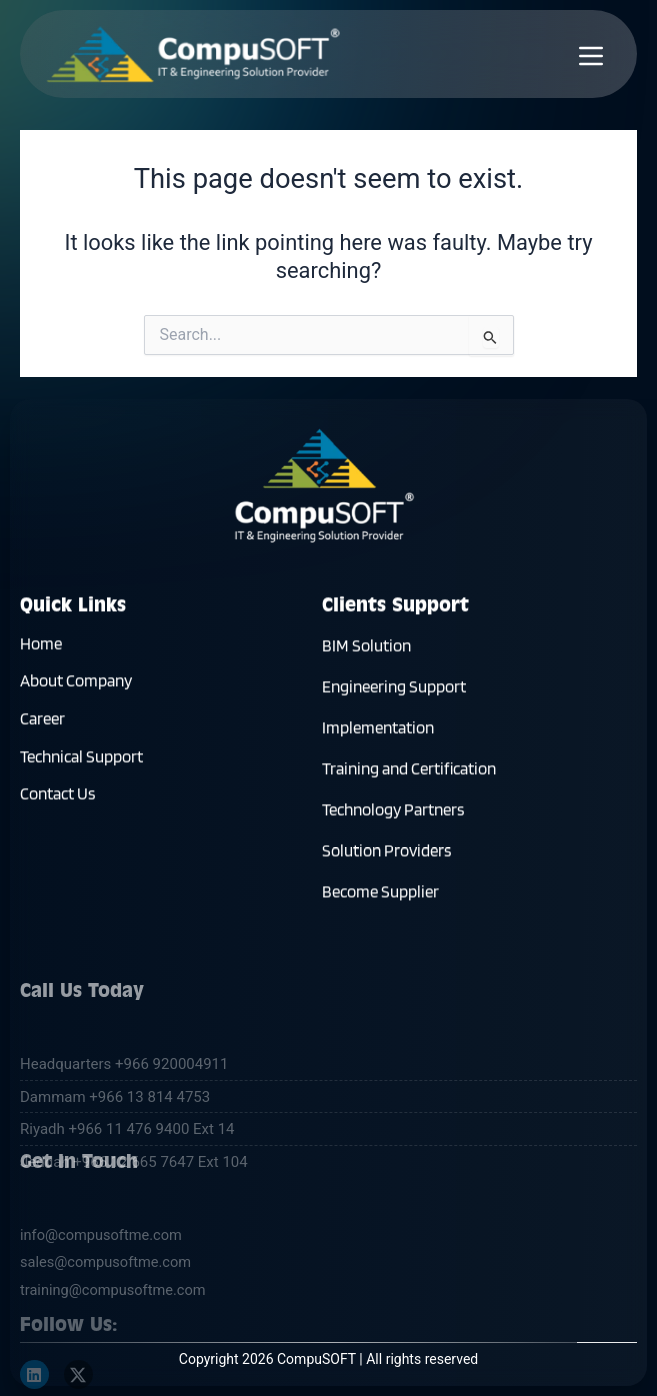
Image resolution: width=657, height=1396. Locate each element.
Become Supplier (380, 897)
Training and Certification (409, 774)
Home (41, 649)
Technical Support (81, 762)
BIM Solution (366, 651)
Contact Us (57, 800)
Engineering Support (394, 692)
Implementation (378, 733)
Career (42, 724)
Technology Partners (393, 815)
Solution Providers (386, 856)
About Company (76, 687)
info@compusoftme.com (101, 1328)
